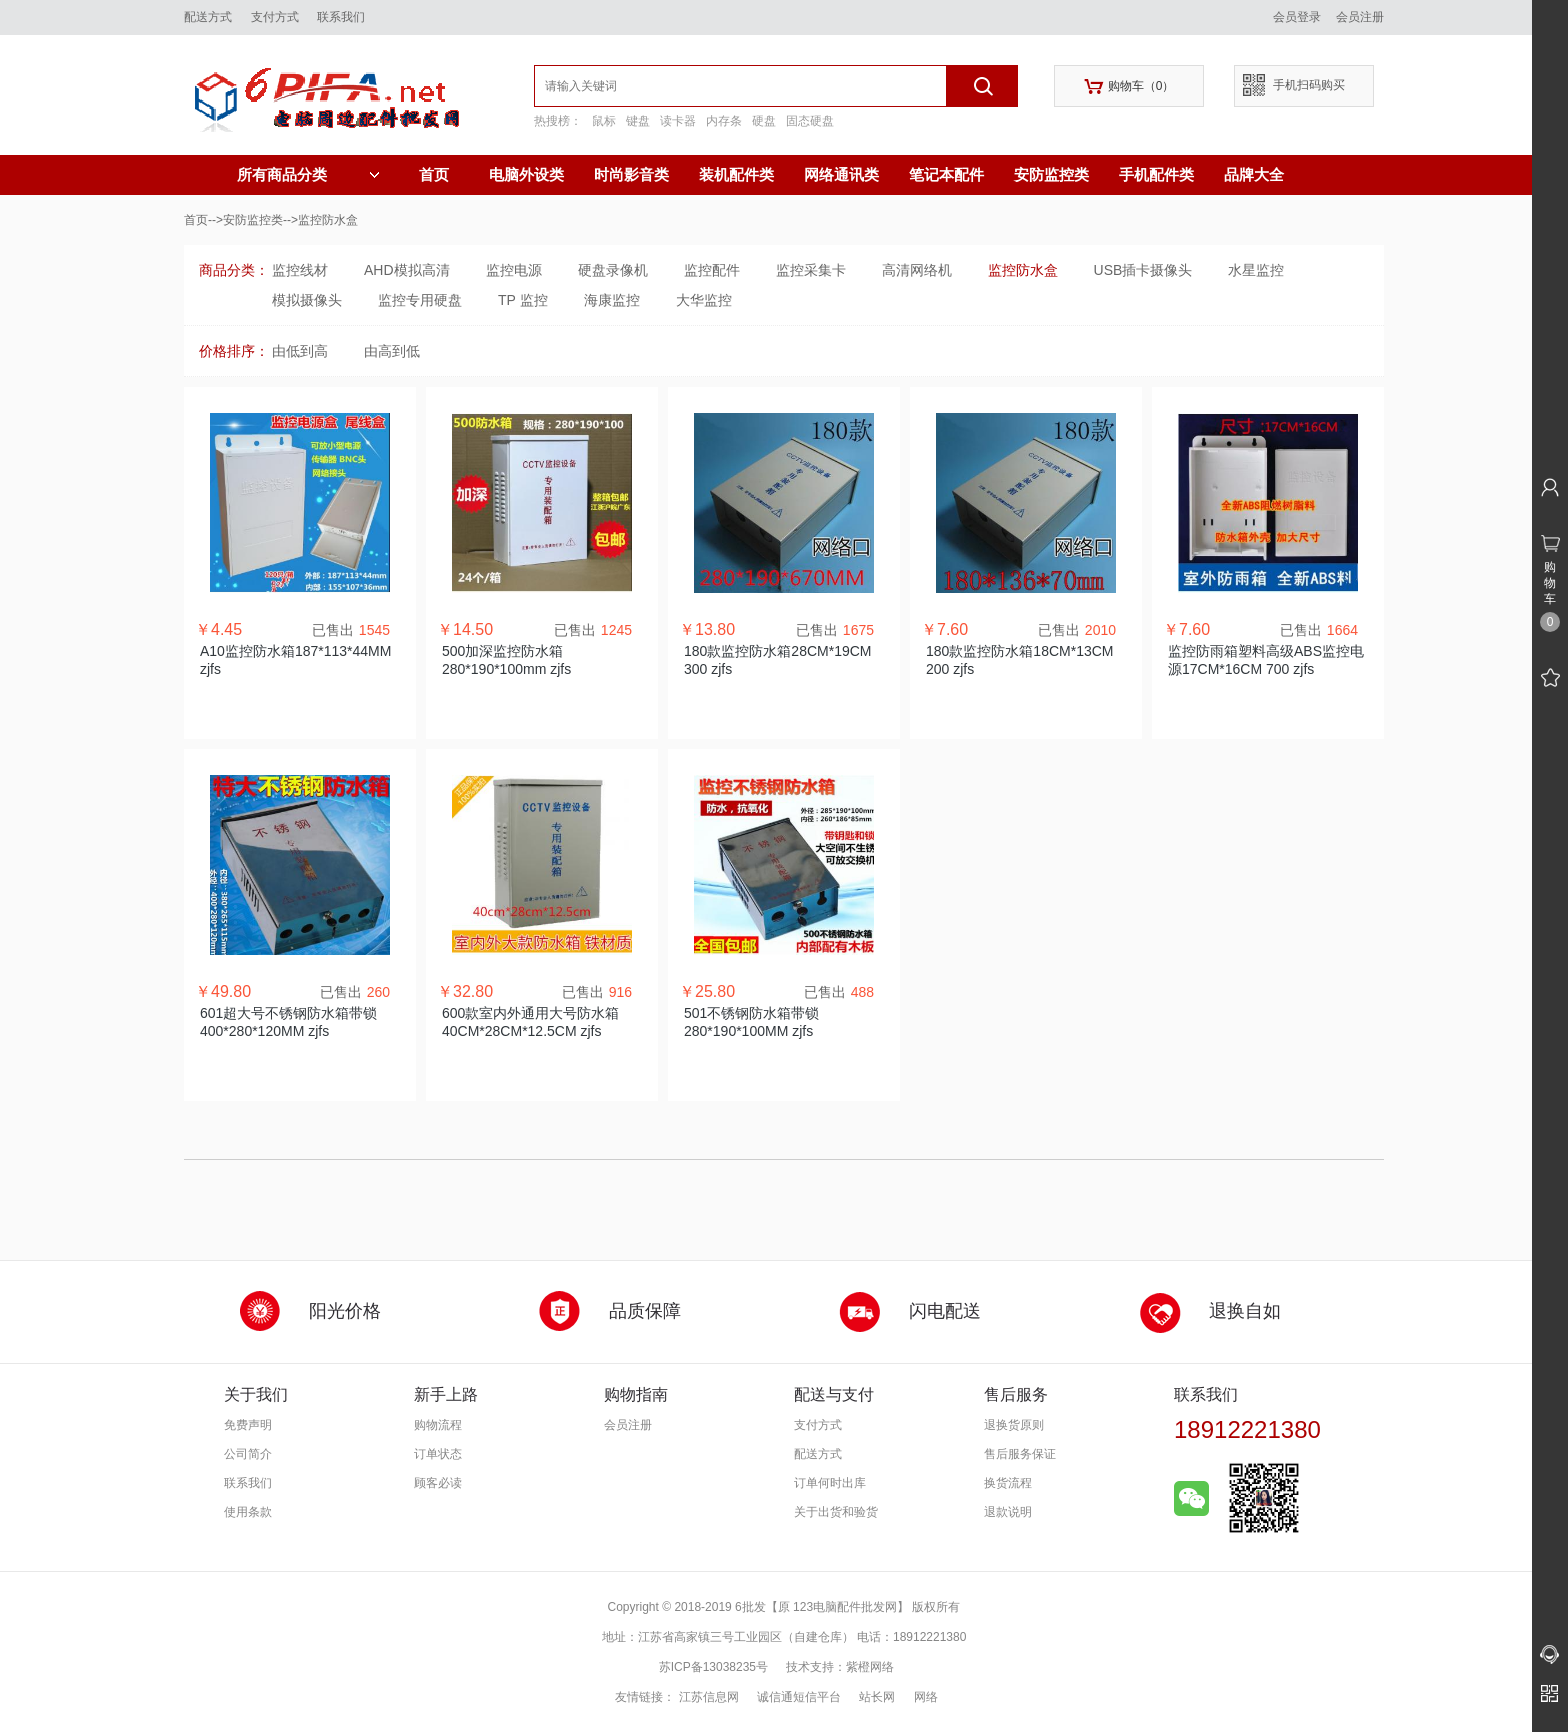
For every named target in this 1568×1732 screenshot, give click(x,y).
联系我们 (341, 17)
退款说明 (1008, 1512)
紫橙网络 (870, 1667)
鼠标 (604, 121)
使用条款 (248, 1512)
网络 (926, 1697)
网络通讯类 (841, 174)
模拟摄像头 (307, 300)
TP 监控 (523, 300)
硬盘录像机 (613, 270)
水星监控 (1256, 270)
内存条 (724, 121)
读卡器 (678, 121)
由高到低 (392, 351)
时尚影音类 (631, 174)
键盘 (638, 121)
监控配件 (712, 270)
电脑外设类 (526, 174)
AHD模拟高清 (407, 270)
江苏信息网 (709, 1697)
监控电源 (514, 270)
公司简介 (248, 1454)
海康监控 (612, 300)
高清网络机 (917, 270)
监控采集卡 (811, 270)
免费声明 (248, 1425)
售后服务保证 (1020, 1454)
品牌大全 (1254, 174)
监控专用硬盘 (420, 300)
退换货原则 (1014, 1425)
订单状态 (438, 1454)
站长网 (877, 1697)
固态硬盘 (810, 121)
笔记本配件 (946, 174)
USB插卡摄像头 (1143, 270)
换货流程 (1008, 1483)
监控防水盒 (1023, 270)
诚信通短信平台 (799, 1697)
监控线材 (300, 270)
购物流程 (438, 1425)
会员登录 (1297, 17)
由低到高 (300, 351)
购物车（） (1129, 86)
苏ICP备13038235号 (713, 1667)
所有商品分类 (308, 175)
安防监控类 (1051, 174)
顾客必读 (438, 1483)
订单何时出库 (830, 1483)
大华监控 (704, 300)
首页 (434, 174)
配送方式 (208, 17)
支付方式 (275, 17)
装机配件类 (736, 174)
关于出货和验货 (836, 1512)
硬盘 (764, 121)
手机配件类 (1156, 174)
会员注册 (1360, 17)
